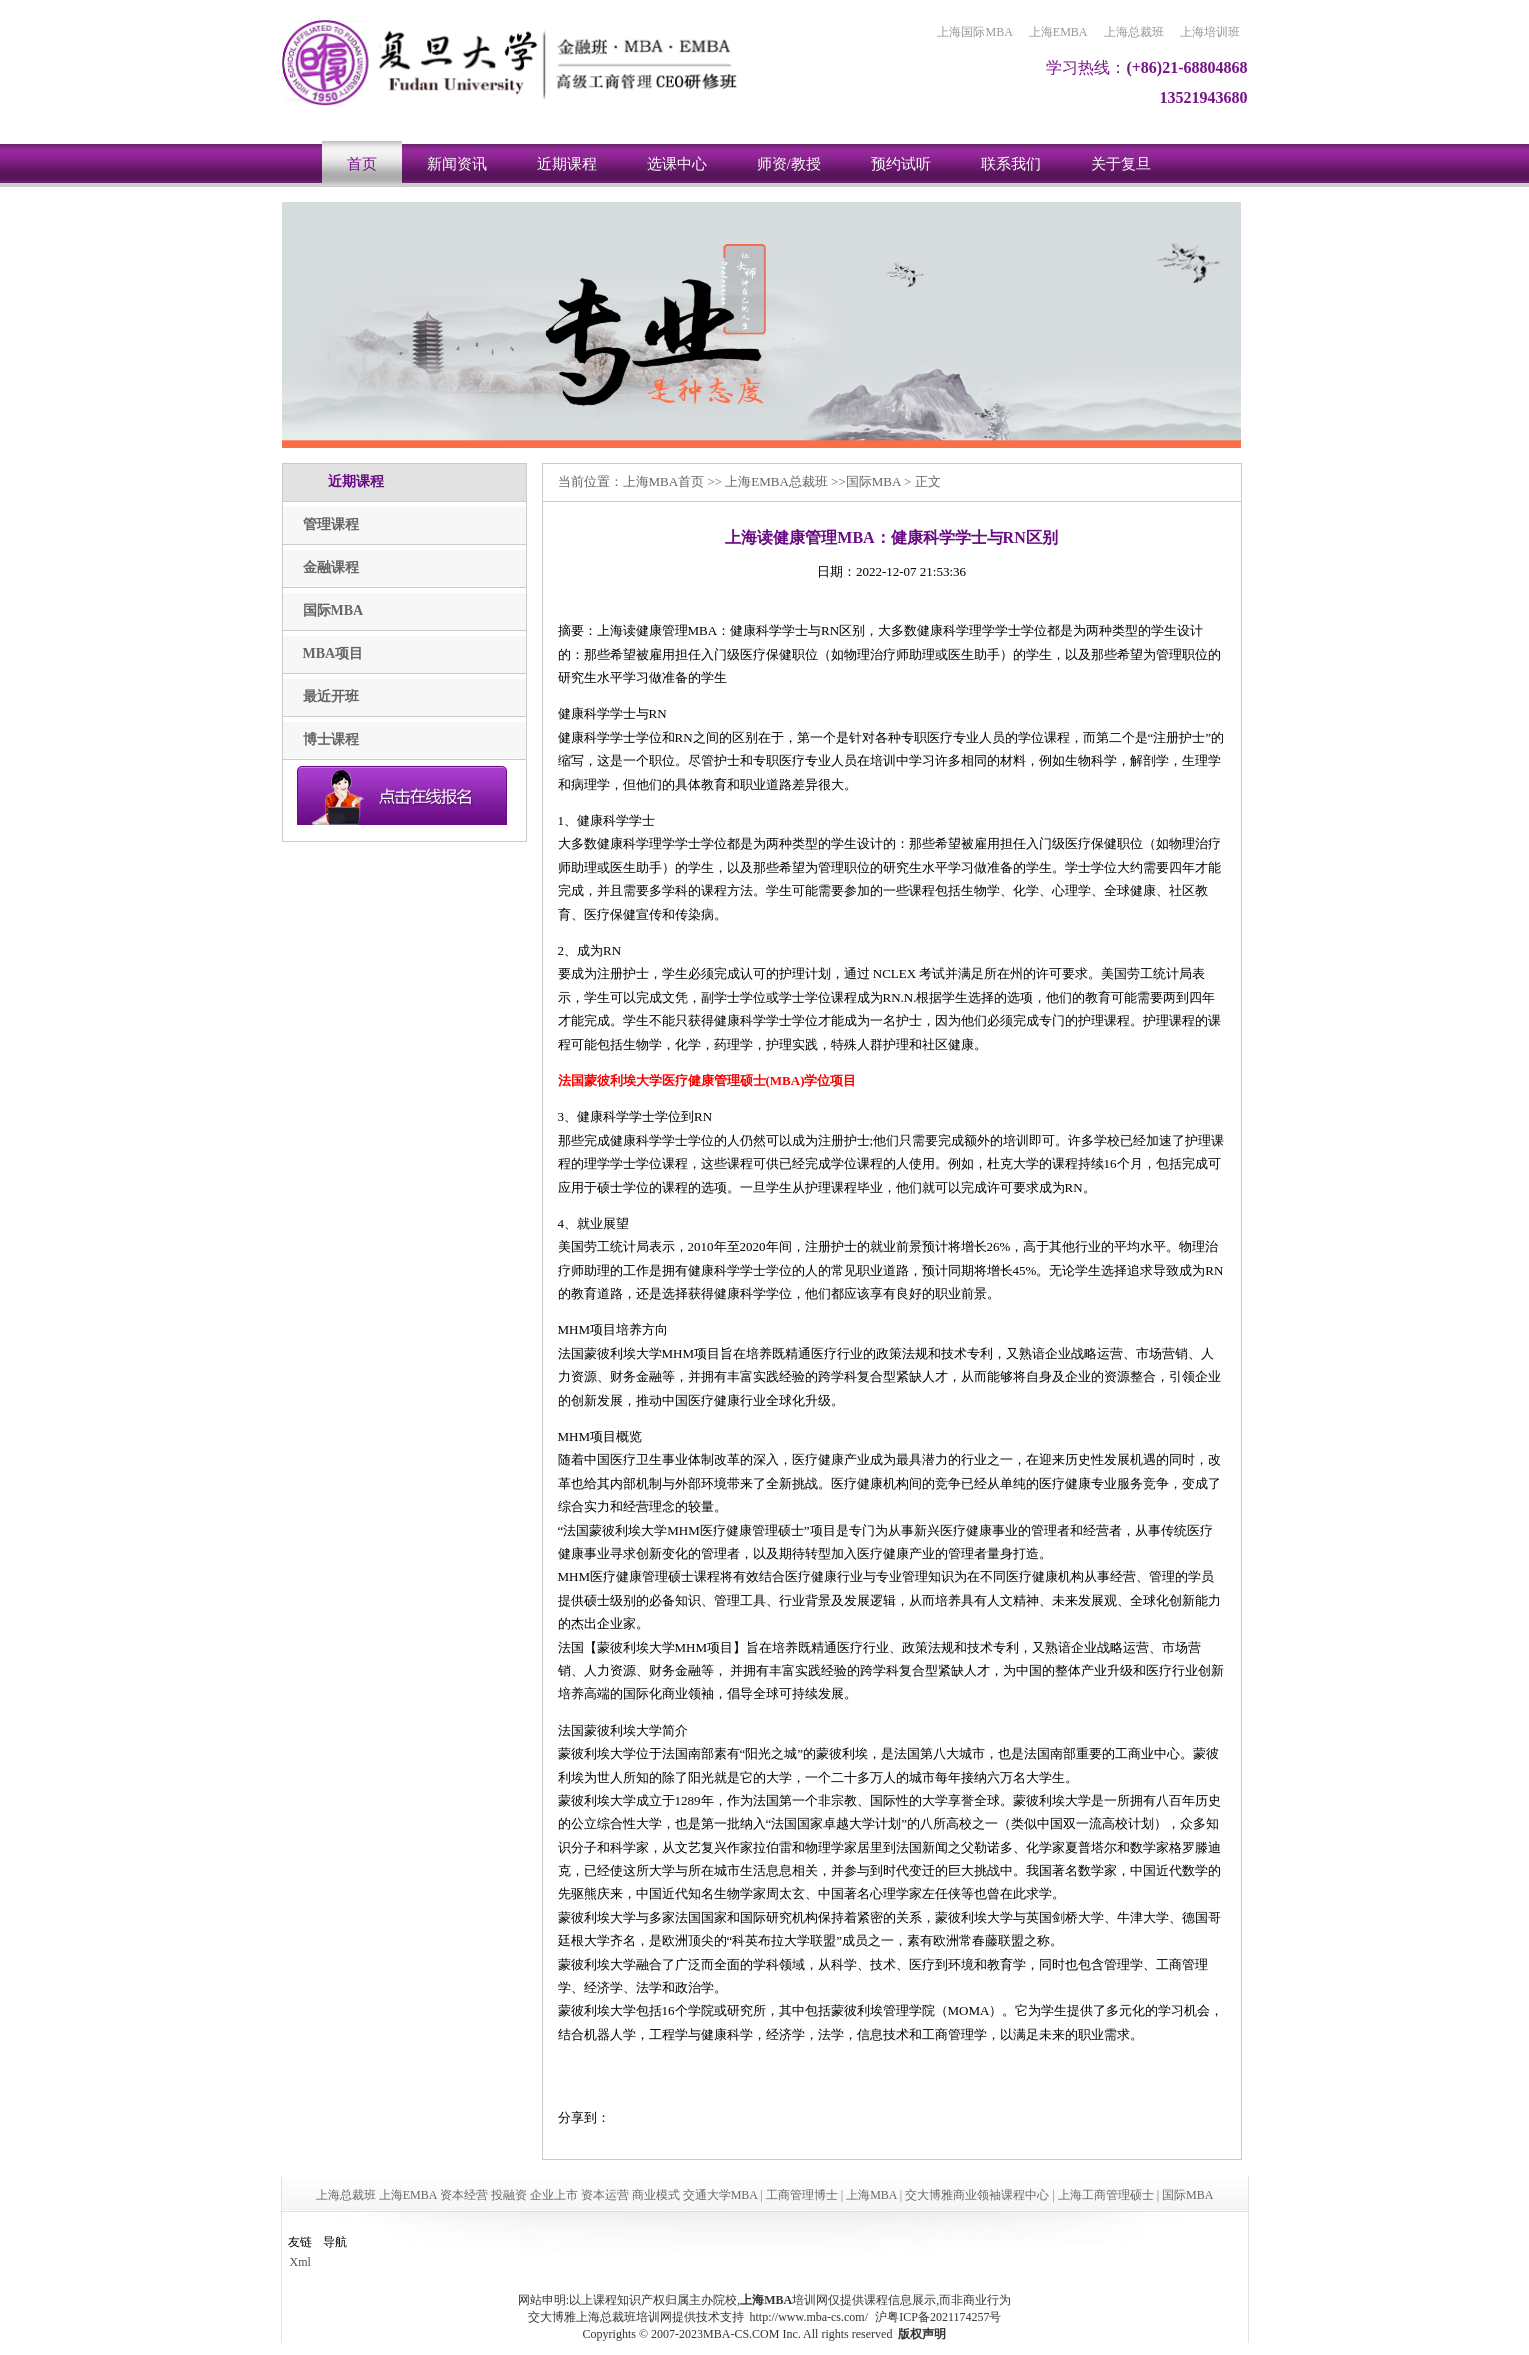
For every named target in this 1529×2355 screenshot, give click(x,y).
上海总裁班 (1134, 32)
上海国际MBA (974, 32)
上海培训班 (1210, 32)
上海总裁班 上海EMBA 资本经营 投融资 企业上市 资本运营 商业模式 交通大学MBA (537, 2195)
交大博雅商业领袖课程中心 (977, 2195)
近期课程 (567, 164)
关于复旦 (1121, 164)
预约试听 (901, 164)
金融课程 (331, 567)
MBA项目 (333, 653)
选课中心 (677, 164)
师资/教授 (789, 164)
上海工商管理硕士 (1106, 2195)
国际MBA (333, 610)
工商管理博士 (802, 2195)
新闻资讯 (457, 164)
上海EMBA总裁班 (776, 481)
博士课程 (331, 739)
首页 (362, 164)
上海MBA (651, 481)
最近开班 (331, 696)
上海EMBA (1058, 32)
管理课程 (331, 524)
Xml (300, 2262)
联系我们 (1011, 164)
